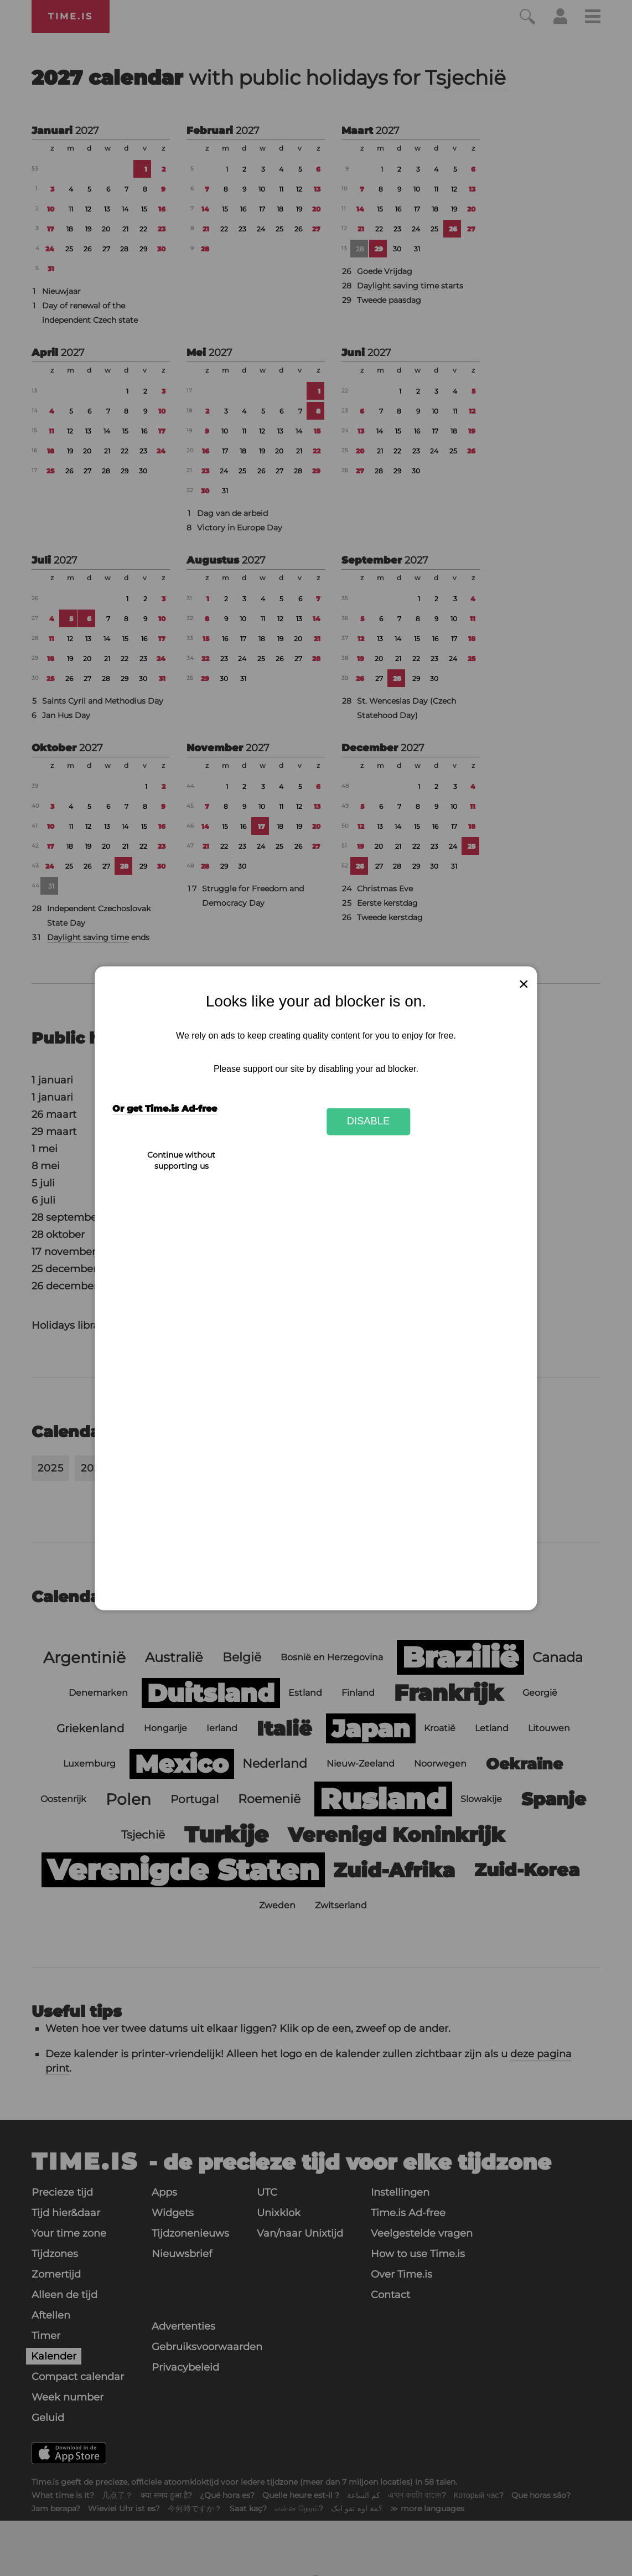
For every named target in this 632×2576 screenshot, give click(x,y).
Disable (368, 1121)
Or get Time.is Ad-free (164, 1108)
